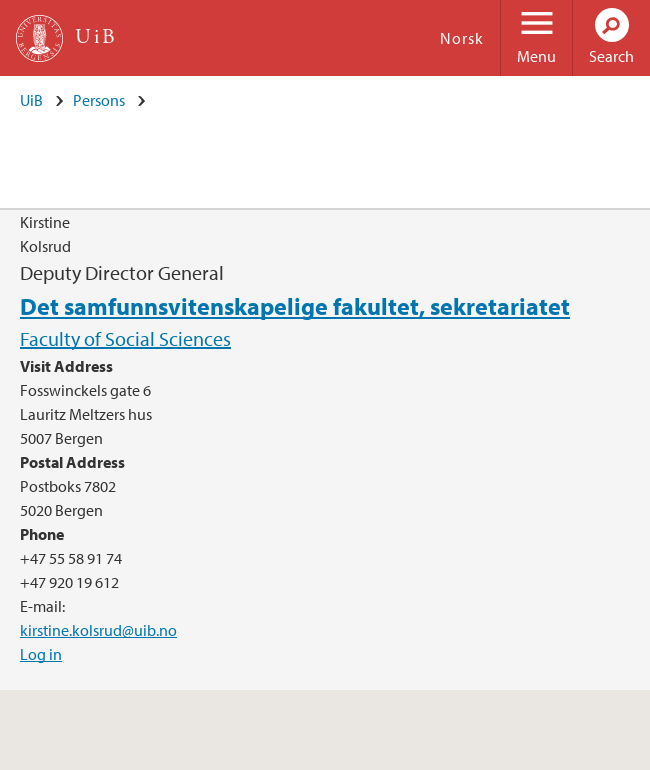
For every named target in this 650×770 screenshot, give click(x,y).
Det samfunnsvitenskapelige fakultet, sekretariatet (295, 306)
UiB (31, 100)
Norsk (462, 38)
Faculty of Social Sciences (125, 338)
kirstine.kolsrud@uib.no (98, 630)
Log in (41, 654)
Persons (99, 100)
